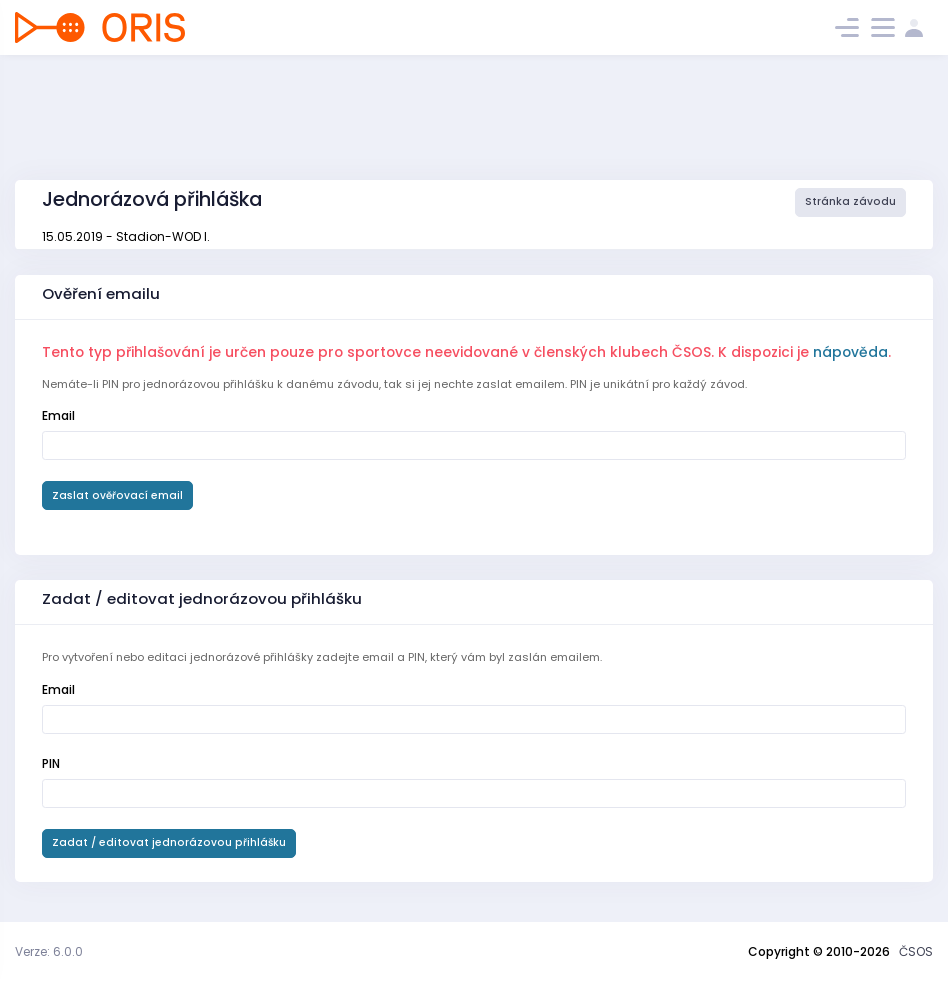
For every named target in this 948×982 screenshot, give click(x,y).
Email (58, 415)
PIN (51, 763)
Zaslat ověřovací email (117, 495)
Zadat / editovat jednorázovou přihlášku (169, 842)
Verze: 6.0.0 (49, 951)
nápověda (850, 352)
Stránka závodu (850, 201)
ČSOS (916, 951)
